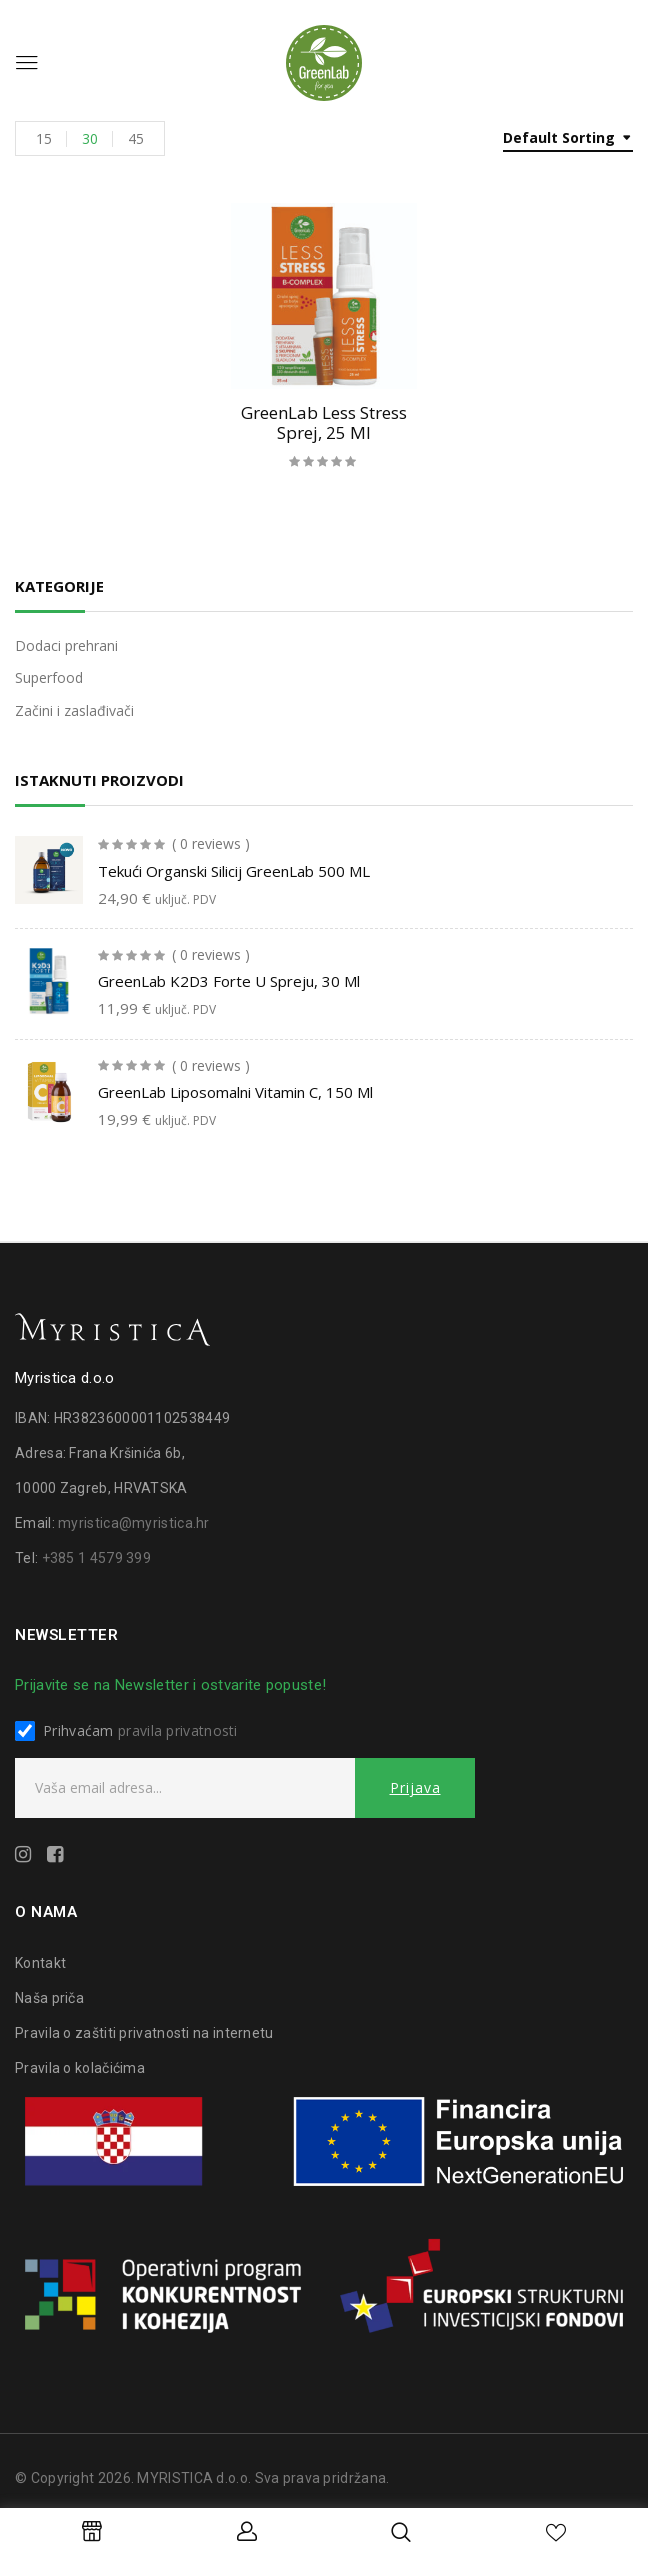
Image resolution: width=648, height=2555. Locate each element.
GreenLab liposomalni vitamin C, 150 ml (235, 1092)
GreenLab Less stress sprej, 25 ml (324, 422)
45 (136, 138)
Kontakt (40, 1963)
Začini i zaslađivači (74, 710)
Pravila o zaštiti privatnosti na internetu (144, 2033)
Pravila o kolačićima (80, 2068)
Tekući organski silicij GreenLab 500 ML (234, 871)
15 (44, 138)
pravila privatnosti (178, 1730)
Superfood (49, 677)
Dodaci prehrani (66, 645)
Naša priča (49, 1998)
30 (90, 138)
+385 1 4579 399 (97, 1558)
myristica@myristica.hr (134, 1523)
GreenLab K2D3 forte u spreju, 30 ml (229, 981)
